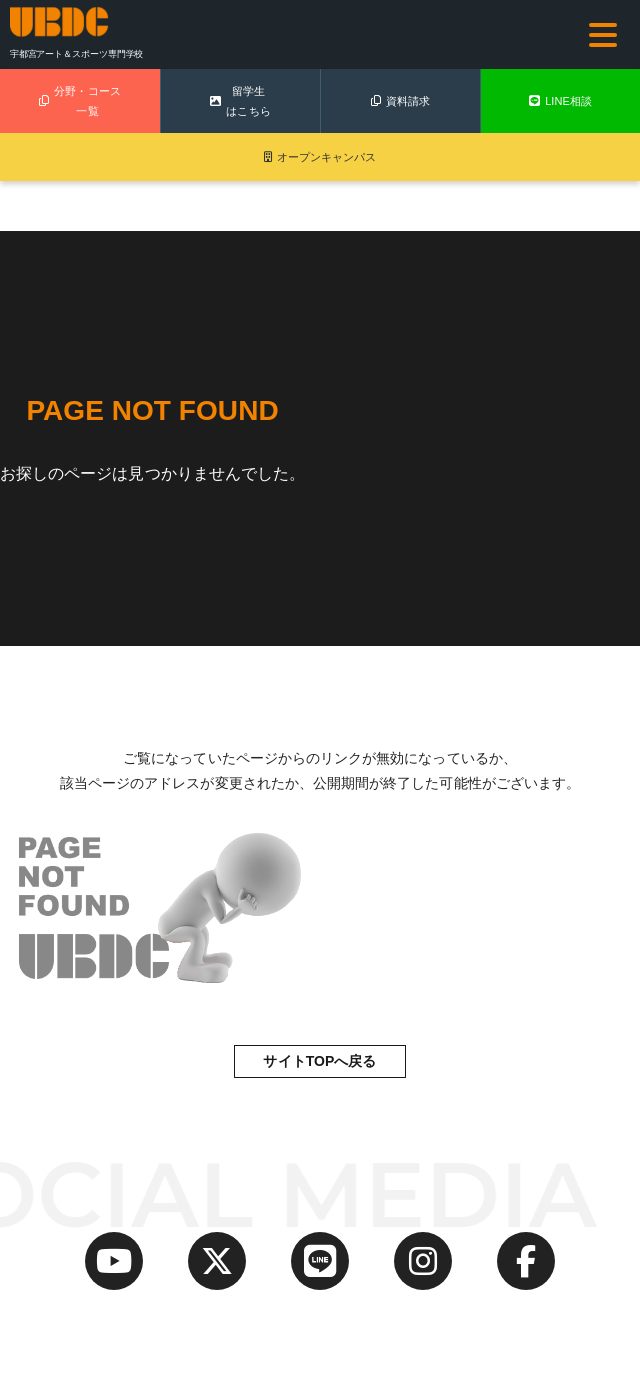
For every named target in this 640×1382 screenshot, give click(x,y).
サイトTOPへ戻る (319, 1061)
